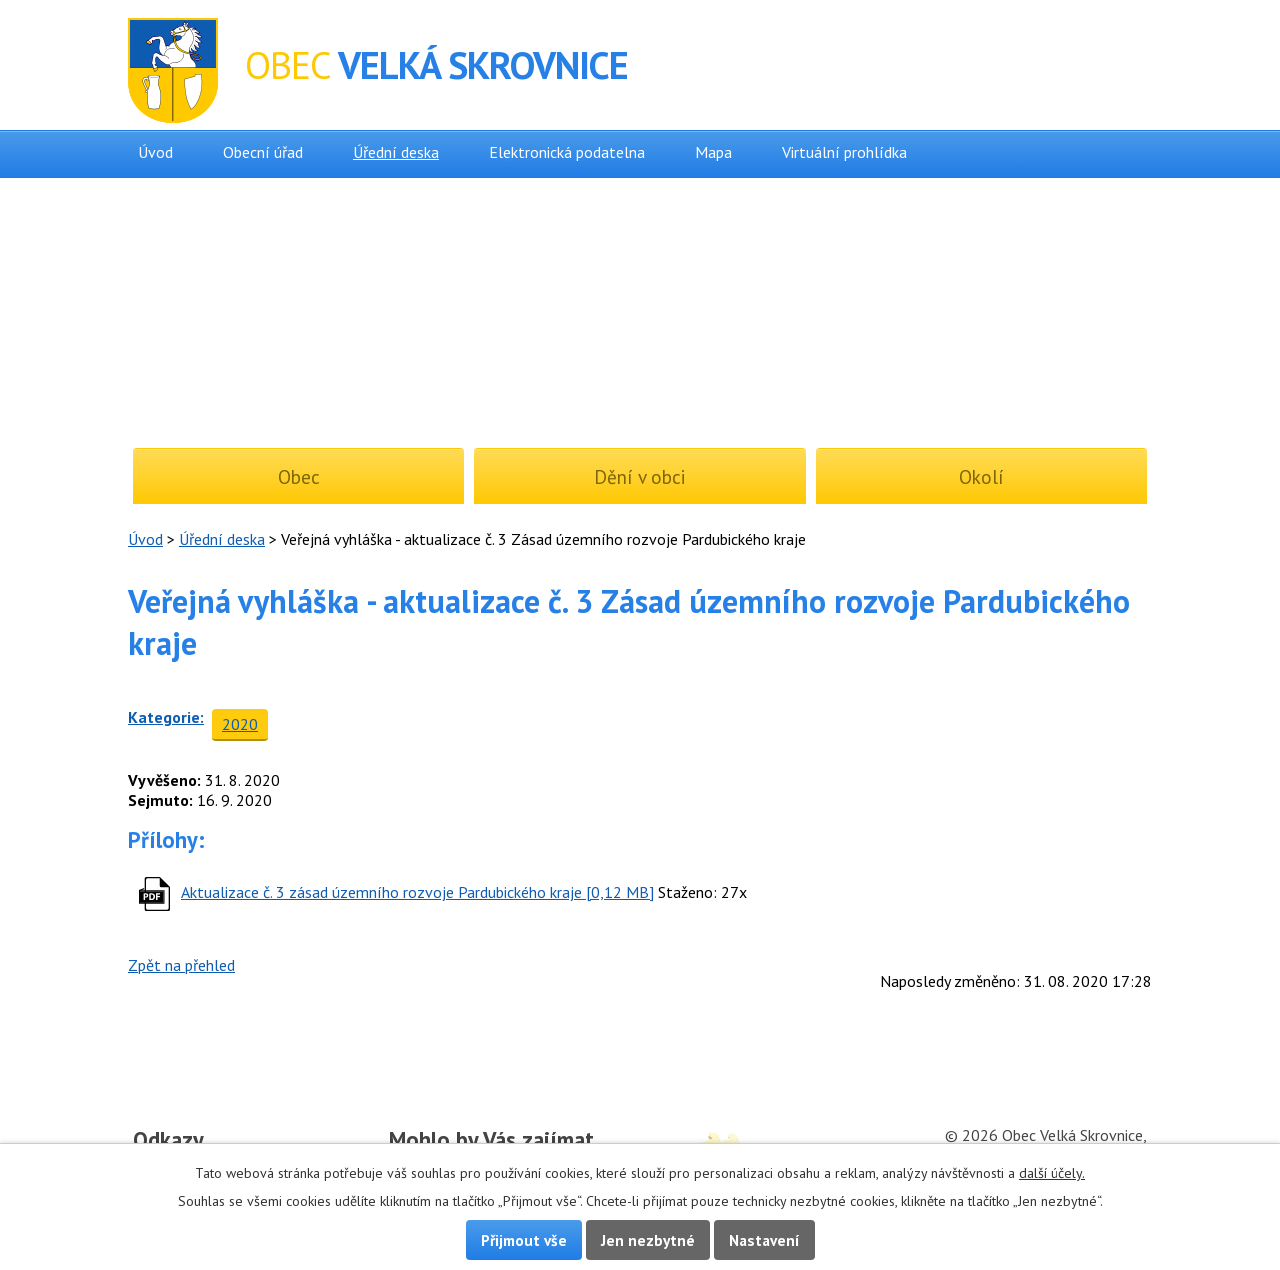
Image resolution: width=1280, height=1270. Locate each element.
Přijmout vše (524, 1240)
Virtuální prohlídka (844, 152)
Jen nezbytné (648, 1240)
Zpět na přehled (181, 965)
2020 (240, 724)
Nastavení (764, 1240)
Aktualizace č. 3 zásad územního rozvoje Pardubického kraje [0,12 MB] (417, 892)
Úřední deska (396, 152)
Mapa (713, 152)
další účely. (1052, 1173)
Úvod (155, 152)
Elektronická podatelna (567, 152)
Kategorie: (166, 717)
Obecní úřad (263, 152)
